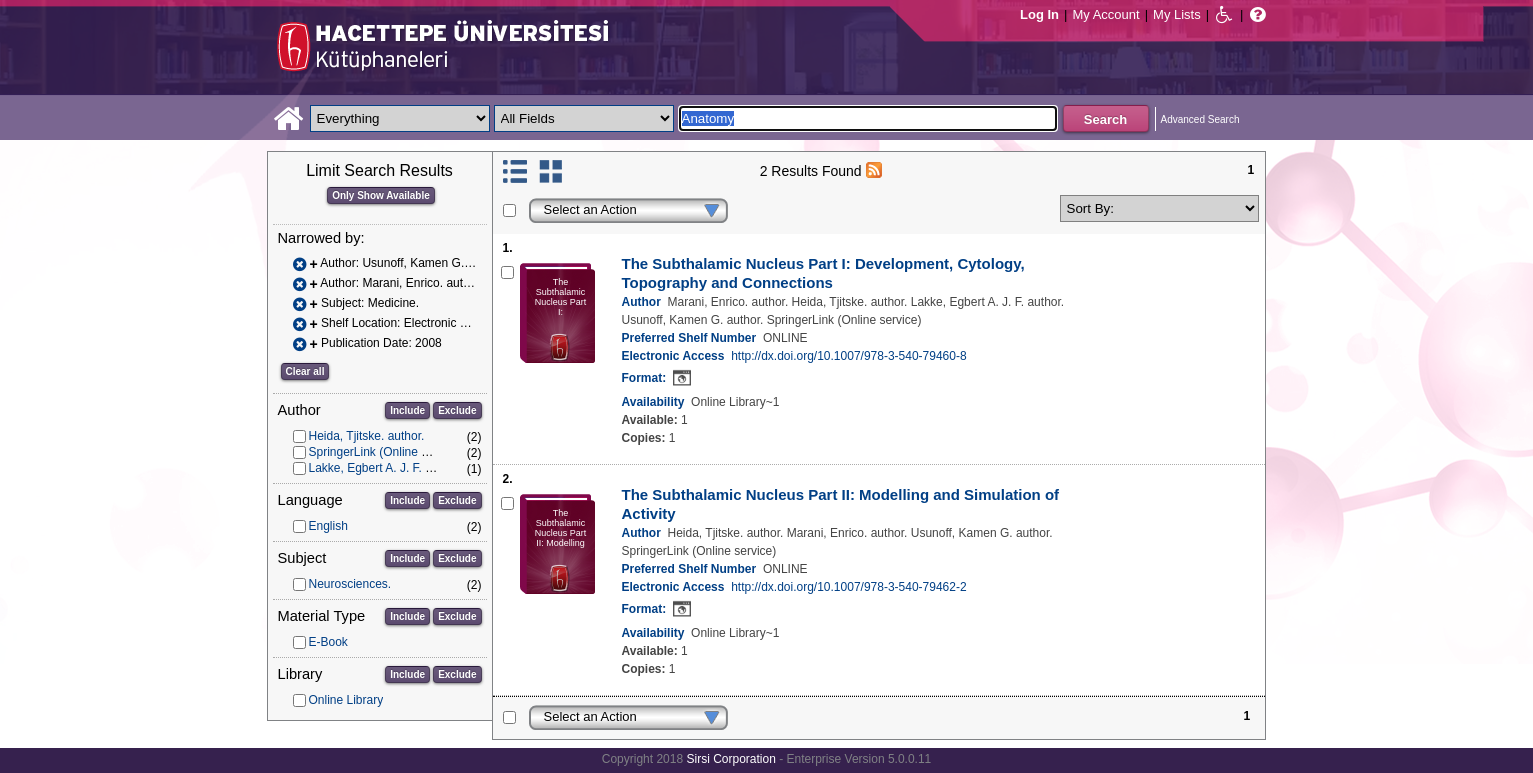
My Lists (1177, 14)
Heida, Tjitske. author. (367, 436)
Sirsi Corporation (730, 759)
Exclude (457, 410)
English (328, 526)
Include (407, 410)
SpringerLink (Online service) (386, 452)
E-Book (328, 642)
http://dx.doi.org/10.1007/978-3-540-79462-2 (849, 587)
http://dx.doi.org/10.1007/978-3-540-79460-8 (849, 356)
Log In (1039, 14)
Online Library (346, 700)
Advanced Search (1200, 119)
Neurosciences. (350, 584)
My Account (1105, 14)
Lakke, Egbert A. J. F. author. (385, 468)
